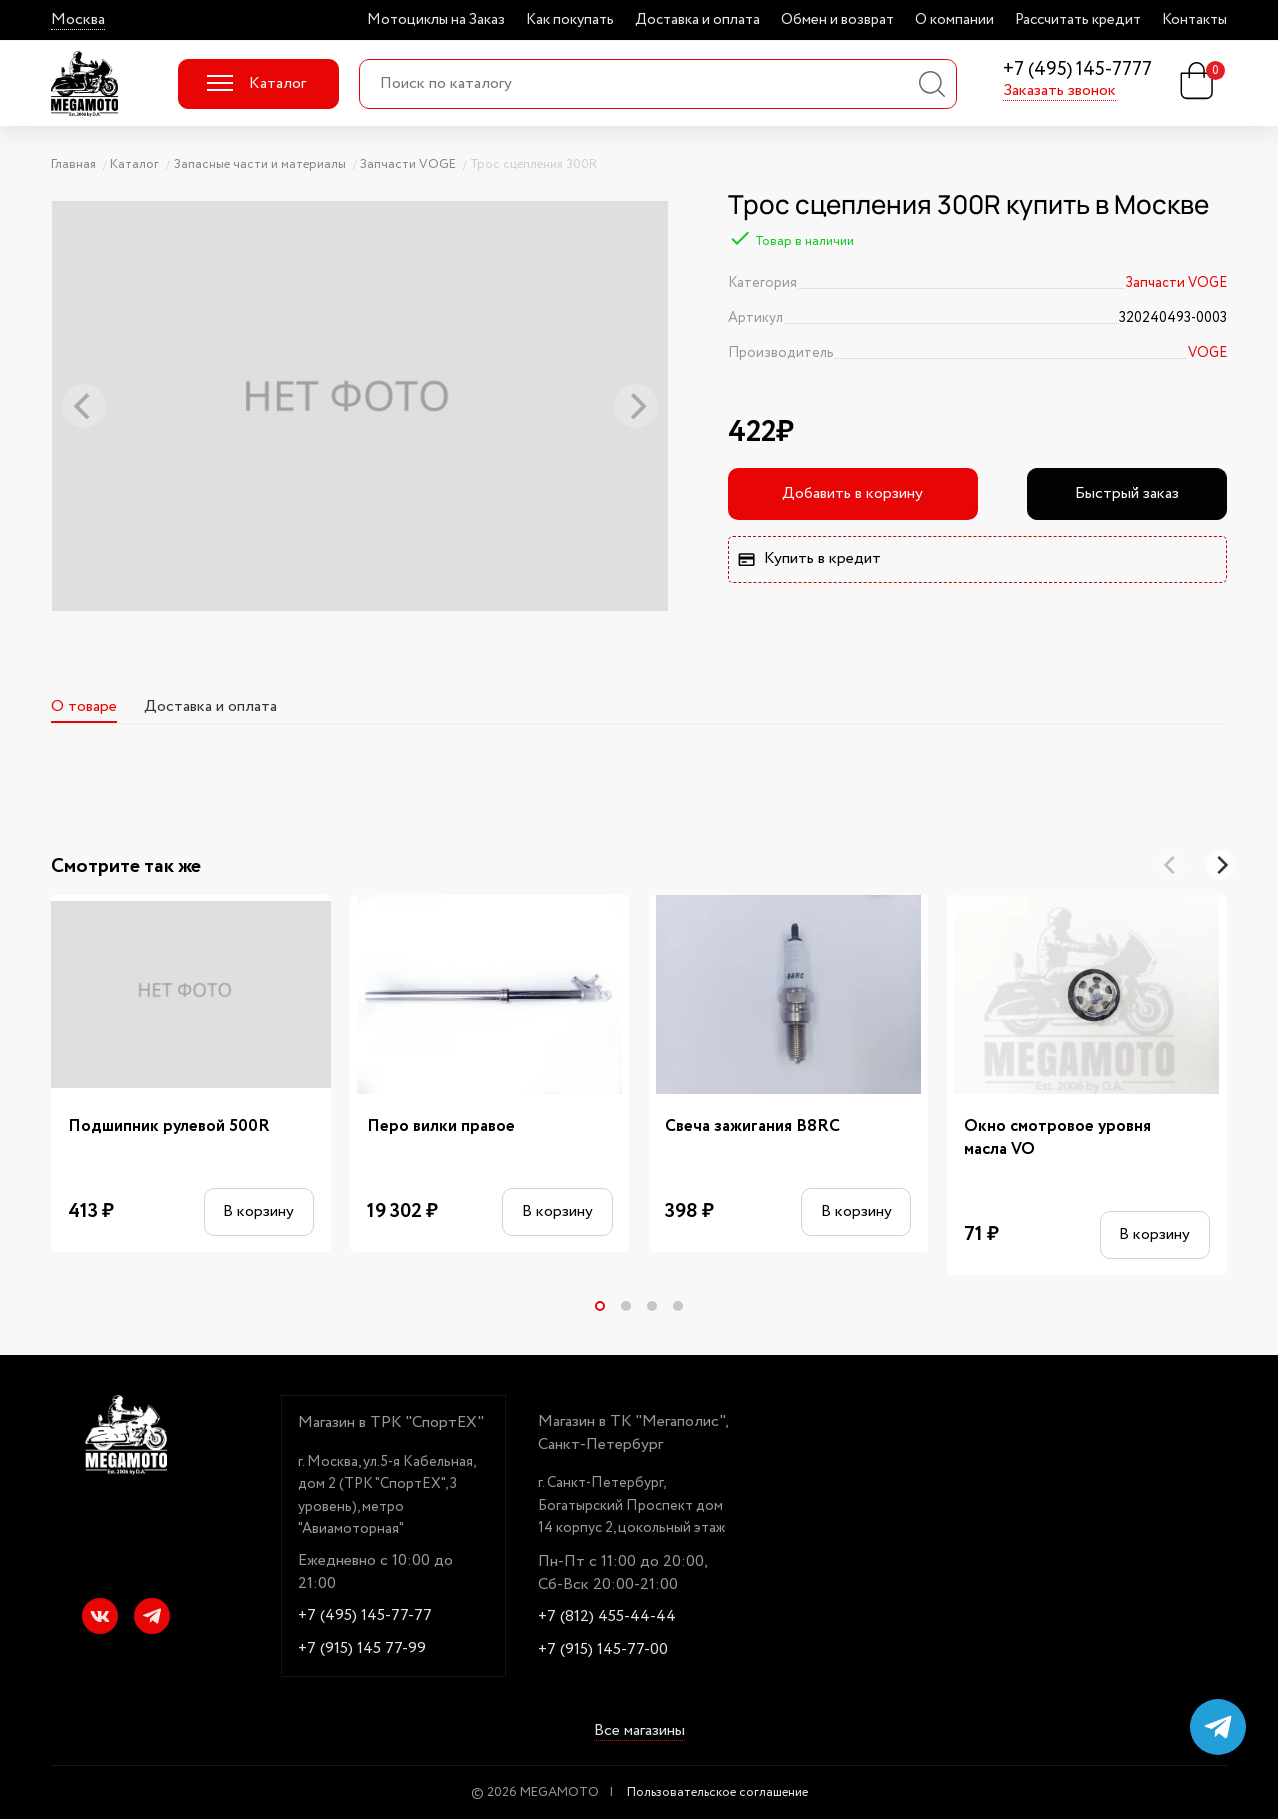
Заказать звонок (1059, 91)
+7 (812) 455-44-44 (607, 1617)
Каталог (256, 83)
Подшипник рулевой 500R (169, 1126)
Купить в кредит (809, 558)
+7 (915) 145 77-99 (362, 1649)
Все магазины (639, 1731)
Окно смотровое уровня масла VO (1057, 1138)
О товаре (84, 706)
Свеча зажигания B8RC (752, 1126)
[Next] (1221, 865)
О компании (954, 20)
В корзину (258, 1211)
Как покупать (570, 20)
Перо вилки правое (441, 1126)
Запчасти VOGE (1176, 283)
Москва (78, 20)
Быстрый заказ (1127, 493)
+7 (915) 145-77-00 (603, 1650)
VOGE (1207, 353)
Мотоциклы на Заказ (436, 20)
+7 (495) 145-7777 (1077, 70)
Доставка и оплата (697, 20)
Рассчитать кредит (1078, 20)
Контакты (1194, 20)
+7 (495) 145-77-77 (365, 1616)
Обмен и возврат (837, 20)
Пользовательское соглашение (717, 1792)
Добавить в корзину (852, 493)
